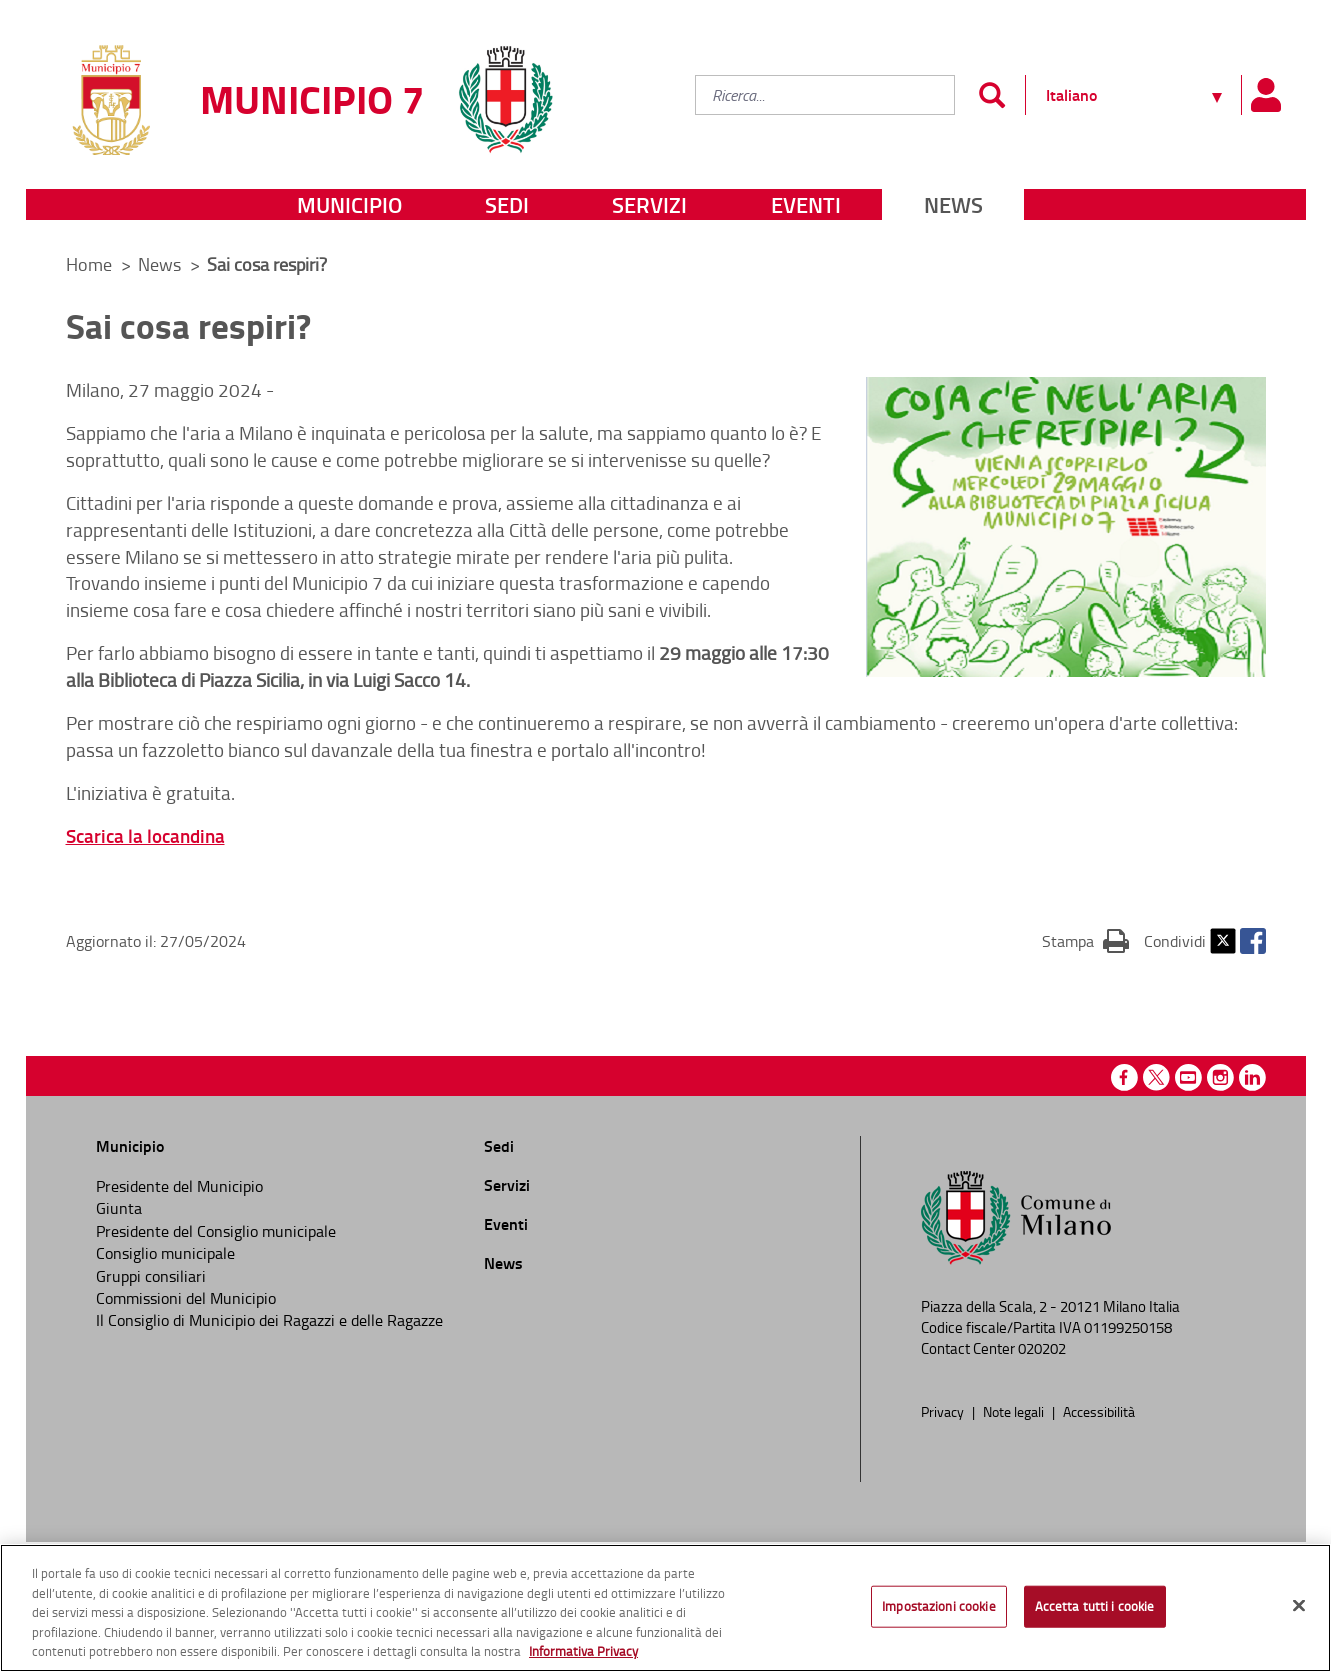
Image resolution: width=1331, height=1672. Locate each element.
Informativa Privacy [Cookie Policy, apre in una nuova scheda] (583, 1651)
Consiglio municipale (165, 1253)
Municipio (349, 204)
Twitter (1223, 941)
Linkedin (1252, 1077)
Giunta (119, 1208)
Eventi (806, 204)
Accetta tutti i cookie (1095, 1606)
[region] (665, 1608)
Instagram (1220, 1077)
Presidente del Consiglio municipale (216, 1231)
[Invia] (992, 95)
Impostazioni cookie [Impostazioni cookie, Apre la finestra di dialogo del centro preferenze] (938, 1606)
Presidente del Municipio (179, 1186)
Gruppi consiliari (151, 1276)
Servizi (649, 204)
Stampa (1085, 940)
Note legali (1015, 1411)
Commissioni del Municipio (186, 1298)
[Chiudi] (1299, 1606)
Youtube (1188, 1077)
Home (89, 264)
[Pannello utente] (1266, 95)
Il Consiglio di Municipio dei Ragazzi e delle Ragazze (269, 1320)
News (953, 204)
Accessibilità (1099, 1411)
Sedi (507, 204)
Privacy (944, 1411)
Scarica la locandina (145, 835)
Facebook (1253, 941)
